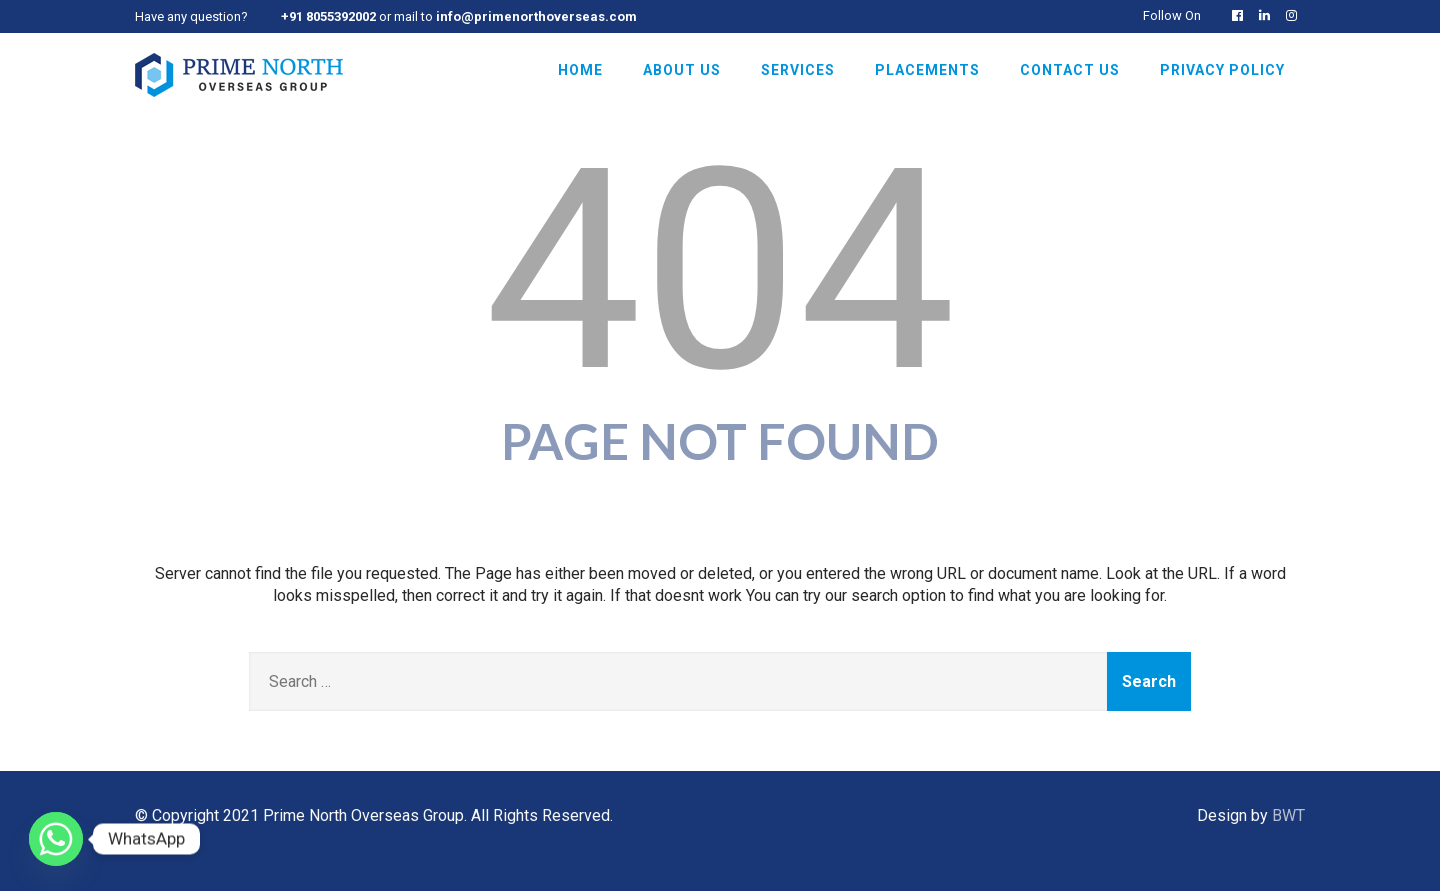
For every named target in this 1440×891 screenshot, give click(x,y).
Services (798, 70)
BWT (1288, 815)
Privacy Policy (1222, 70)
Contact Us (1070, 70)
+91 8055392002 (328, 16)
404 (720, 271)
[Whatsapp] (56, 839)
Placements (927, 70)
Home (580, 70)
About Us (682, 70)
